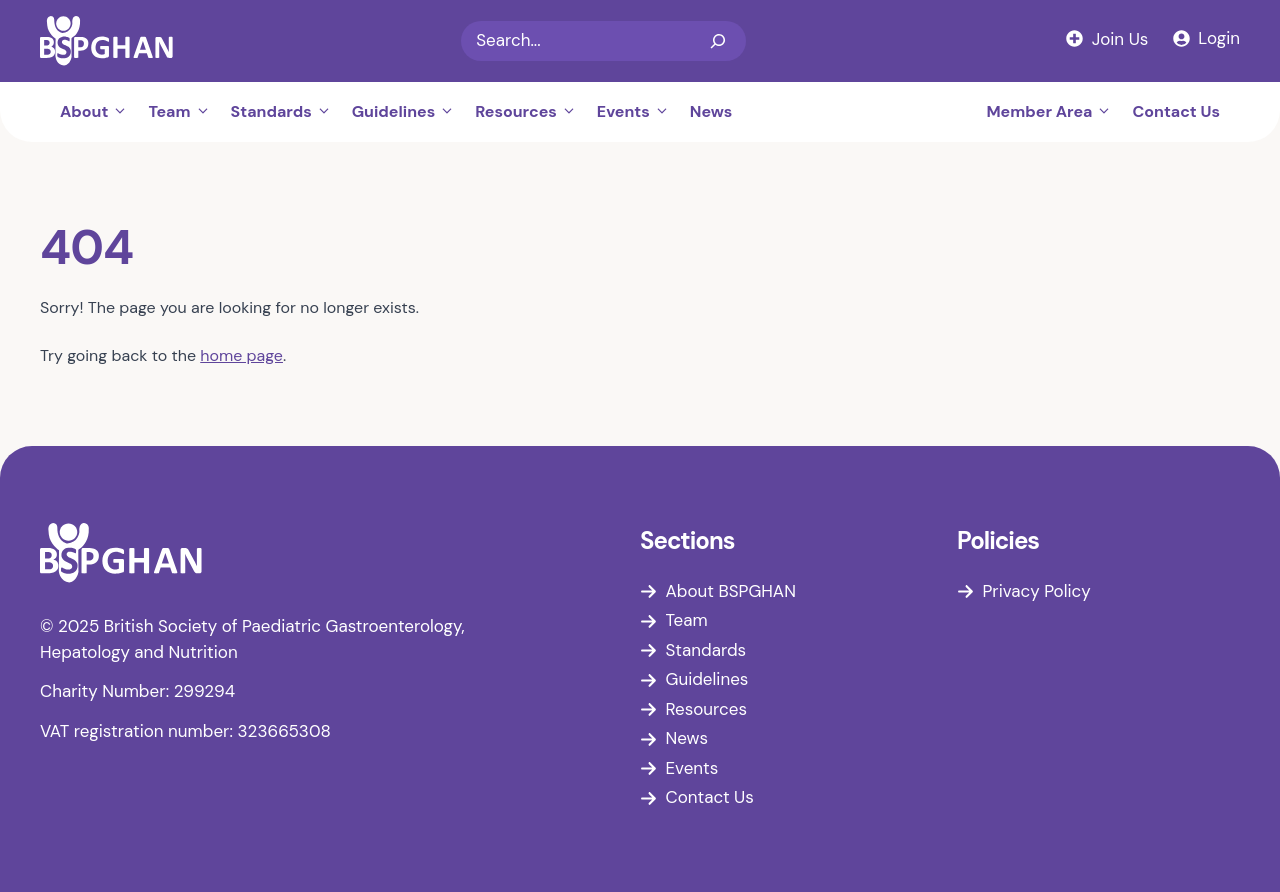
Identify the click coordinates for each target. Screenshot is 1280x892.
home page (241, 355)
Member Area (1054, 112)
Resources (531, 112)
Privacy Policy (1037, 591)
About (99, 112)
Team (184, 112)
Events (638, 112)
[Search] (718, 41)
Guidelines (408, 112)
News (711, 111)
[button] (123, 112)
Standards (286, 112)
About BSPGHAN (731, 591)
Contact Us (1176, 111)
